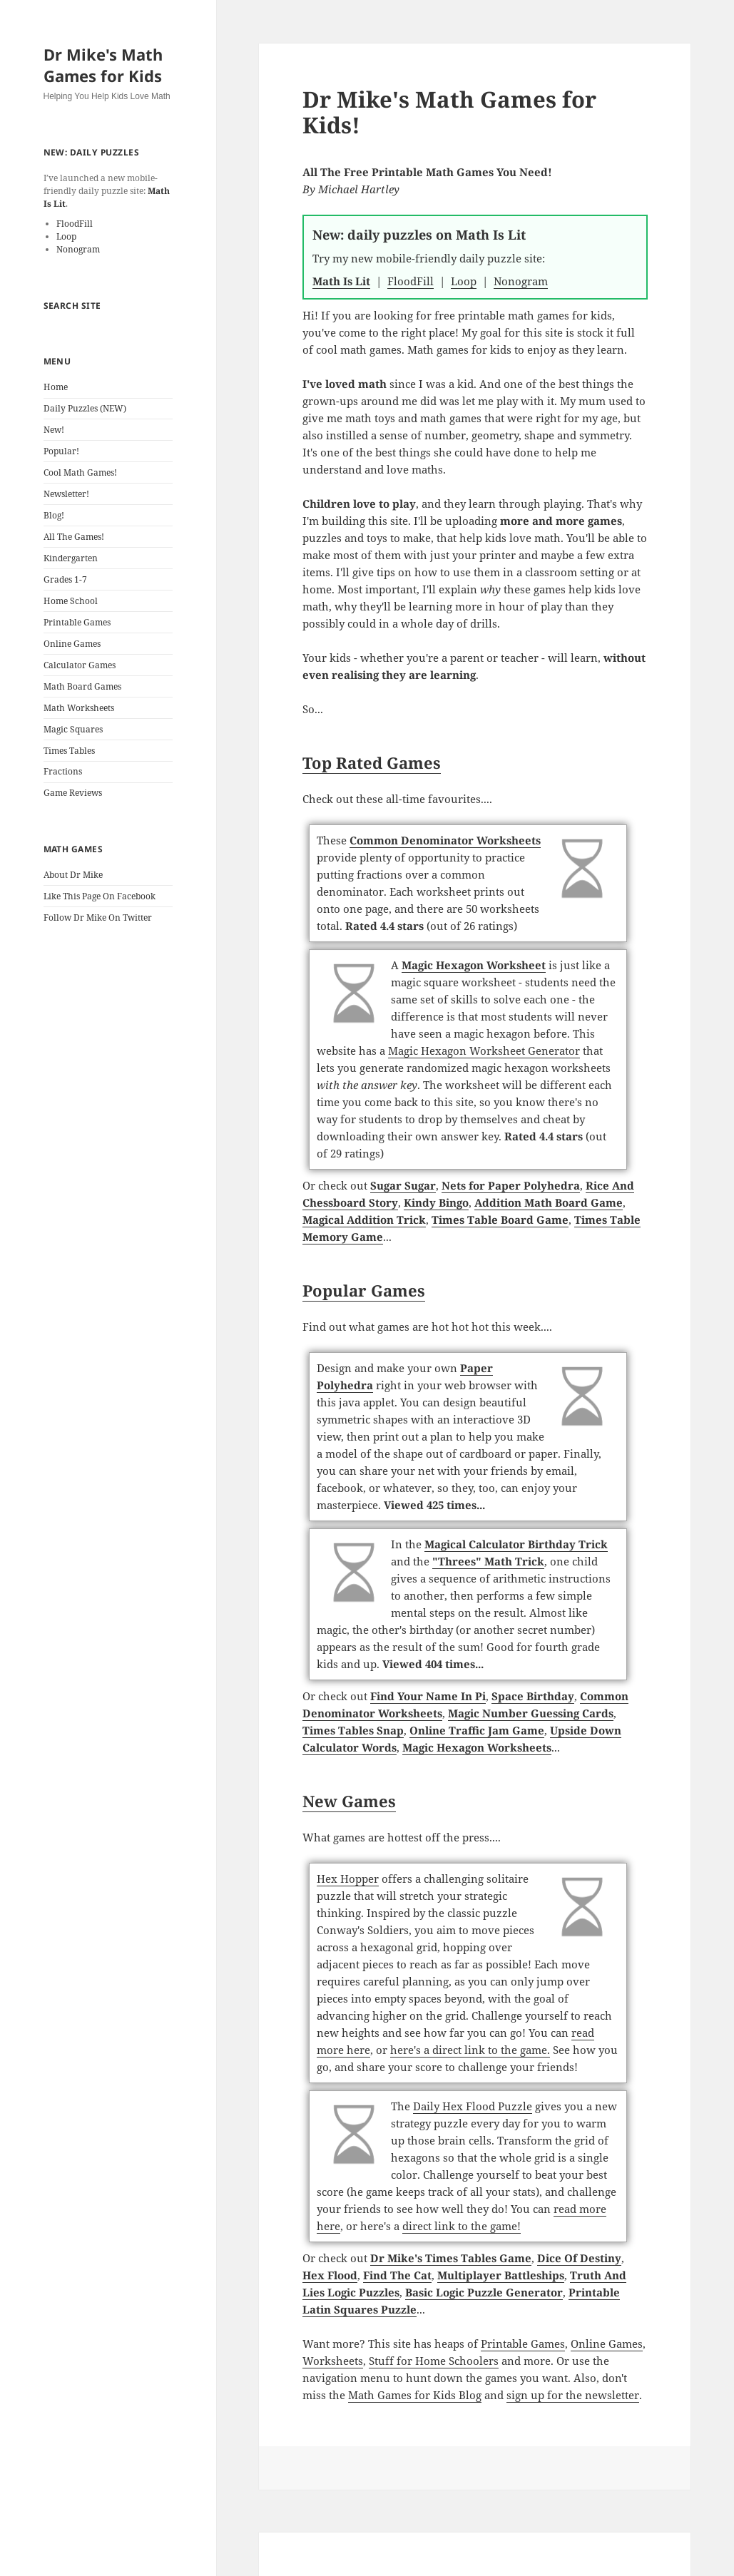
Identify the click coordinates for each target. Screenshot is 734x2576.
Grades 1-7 (65, 579)
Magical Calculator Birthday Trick (516, 1544)
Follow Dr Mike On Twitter (98, 917)
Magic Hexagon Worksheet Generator (484, 1050)
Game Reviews (73, 793)
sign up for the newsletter (572, 2395)
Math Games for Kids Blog (414, 2395)
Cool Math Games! (80, 472)
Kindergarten (71, 558)
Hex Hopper (348, 1878)
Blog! (54, 515)
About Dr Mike (73, 875)
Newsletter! (66, 494)
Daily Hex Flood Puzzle (472, 2106)
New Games (349, 1800)
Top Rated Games (371, 762)
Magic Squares (73, 729)
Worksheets (332, 2360)
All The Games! (74, 537)
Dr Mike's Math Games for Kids (103, 65)
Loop (66, 236)
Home (56, 387)
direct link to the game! (461, 2226)
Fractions (63, 771)
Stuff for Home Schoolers (434, 2360)
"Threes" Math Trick (488, 1561)
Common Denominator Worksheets (445, 840)
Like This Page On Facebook (100, 896)
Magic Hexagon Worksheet (474, 965)
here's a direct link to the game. (470, 2050)
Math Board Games (82, 686)
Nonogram (78, 249)
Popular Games (363, 1290)
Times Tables (69, 751)
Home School (71, 601)
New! (54, 430)
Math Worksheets (79, 708)
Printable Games (77, 622)
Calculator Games (80, 665)
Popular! (61, 451)
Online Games (72, 644)
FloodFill (74, 224)
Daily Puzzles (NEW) (85, 408)
